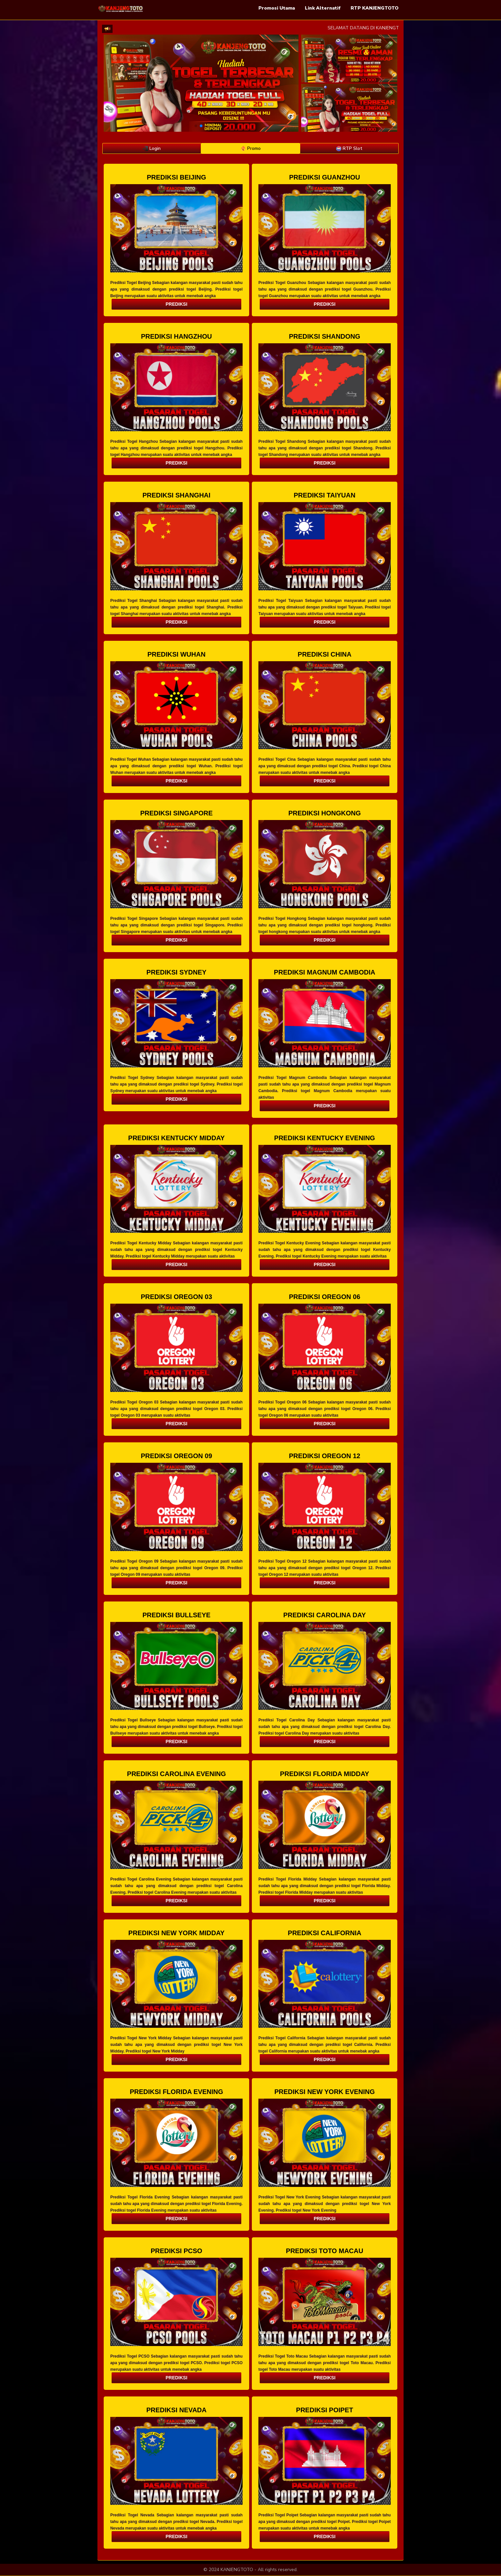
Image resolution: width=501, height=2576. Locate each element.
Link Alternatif (323, 8)
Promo (251, 148)
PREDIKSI (176, 304)
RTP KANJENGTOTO (375, 8)
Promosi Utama (276, 8)
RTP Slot (349, 148)
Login (152, 148)
